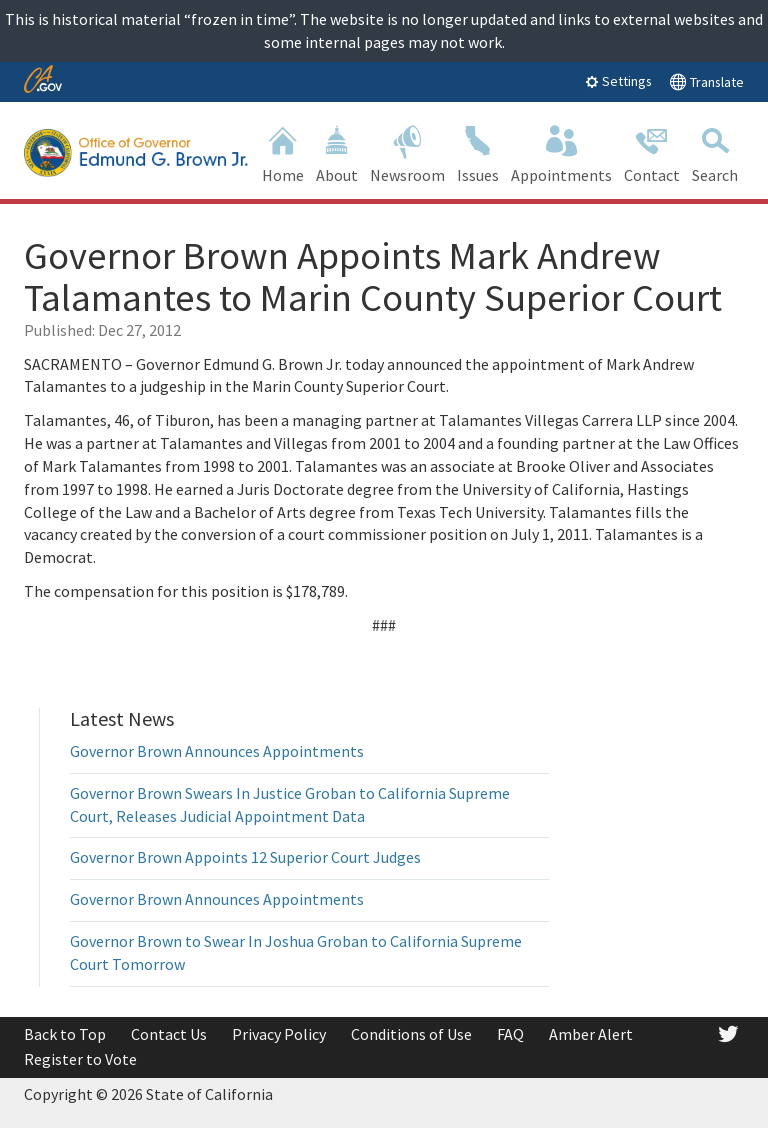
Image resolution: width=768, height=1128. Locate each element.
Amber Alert (591, 1034)
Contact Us (169, 1034)
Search (715, 152)
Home (283, 152)
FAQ (510, 1034)
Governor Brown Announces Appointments (217, 751)
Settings (618, 81)
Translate (706, 81)
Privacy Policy (279, 1034)
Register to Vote (80, 1059)
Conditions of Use (411, 1034)
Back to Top (65, 1034)
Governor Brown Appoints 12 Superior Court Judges (245, 857)
